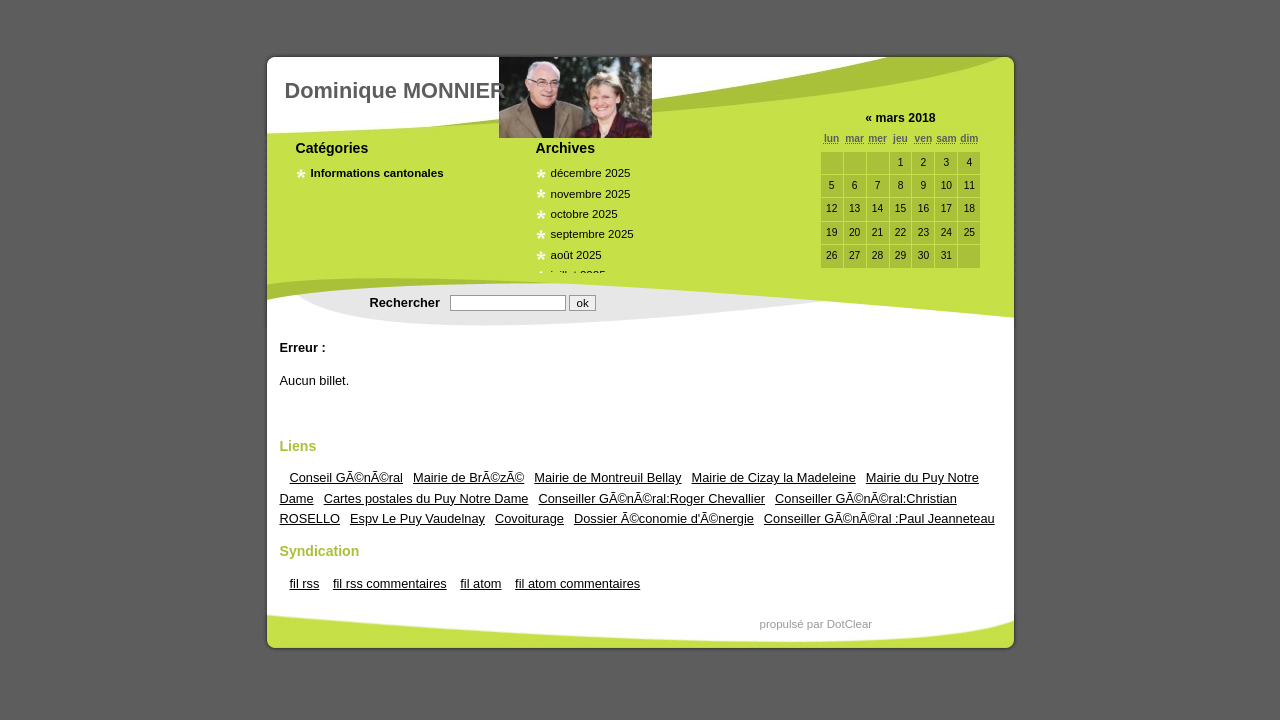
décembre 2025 (591, 173)
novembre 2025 (591, 194)
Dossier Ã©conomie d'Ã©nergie (664, 518)
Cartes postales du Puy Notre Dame (426, 498)
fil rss (305, 583)
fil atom (480, 583)
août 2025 (576, 255)
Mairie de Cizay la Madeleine (774, 477)
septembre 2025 (592, 234)
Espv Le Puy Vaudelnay (417, 518)
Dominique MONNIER (395, 90)
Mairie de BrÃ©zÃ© (468, 477)
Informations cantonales (377, 173)
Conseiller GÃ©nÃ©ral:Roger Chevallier (652, 498)
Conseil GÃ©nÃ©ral (346, 477)
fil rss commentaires (390, 583)
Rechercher (405, 302)
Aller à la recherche (735, 22)
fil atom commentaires (577, 583)
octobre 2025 (584, 214)
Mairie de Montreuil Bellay (607, 477)
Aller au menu (631, 22)
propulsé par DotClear (816, 624)
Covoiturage (529, 518)
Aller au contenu (535, 22)
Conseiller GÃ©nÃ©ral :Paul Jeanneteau (879, 518)
